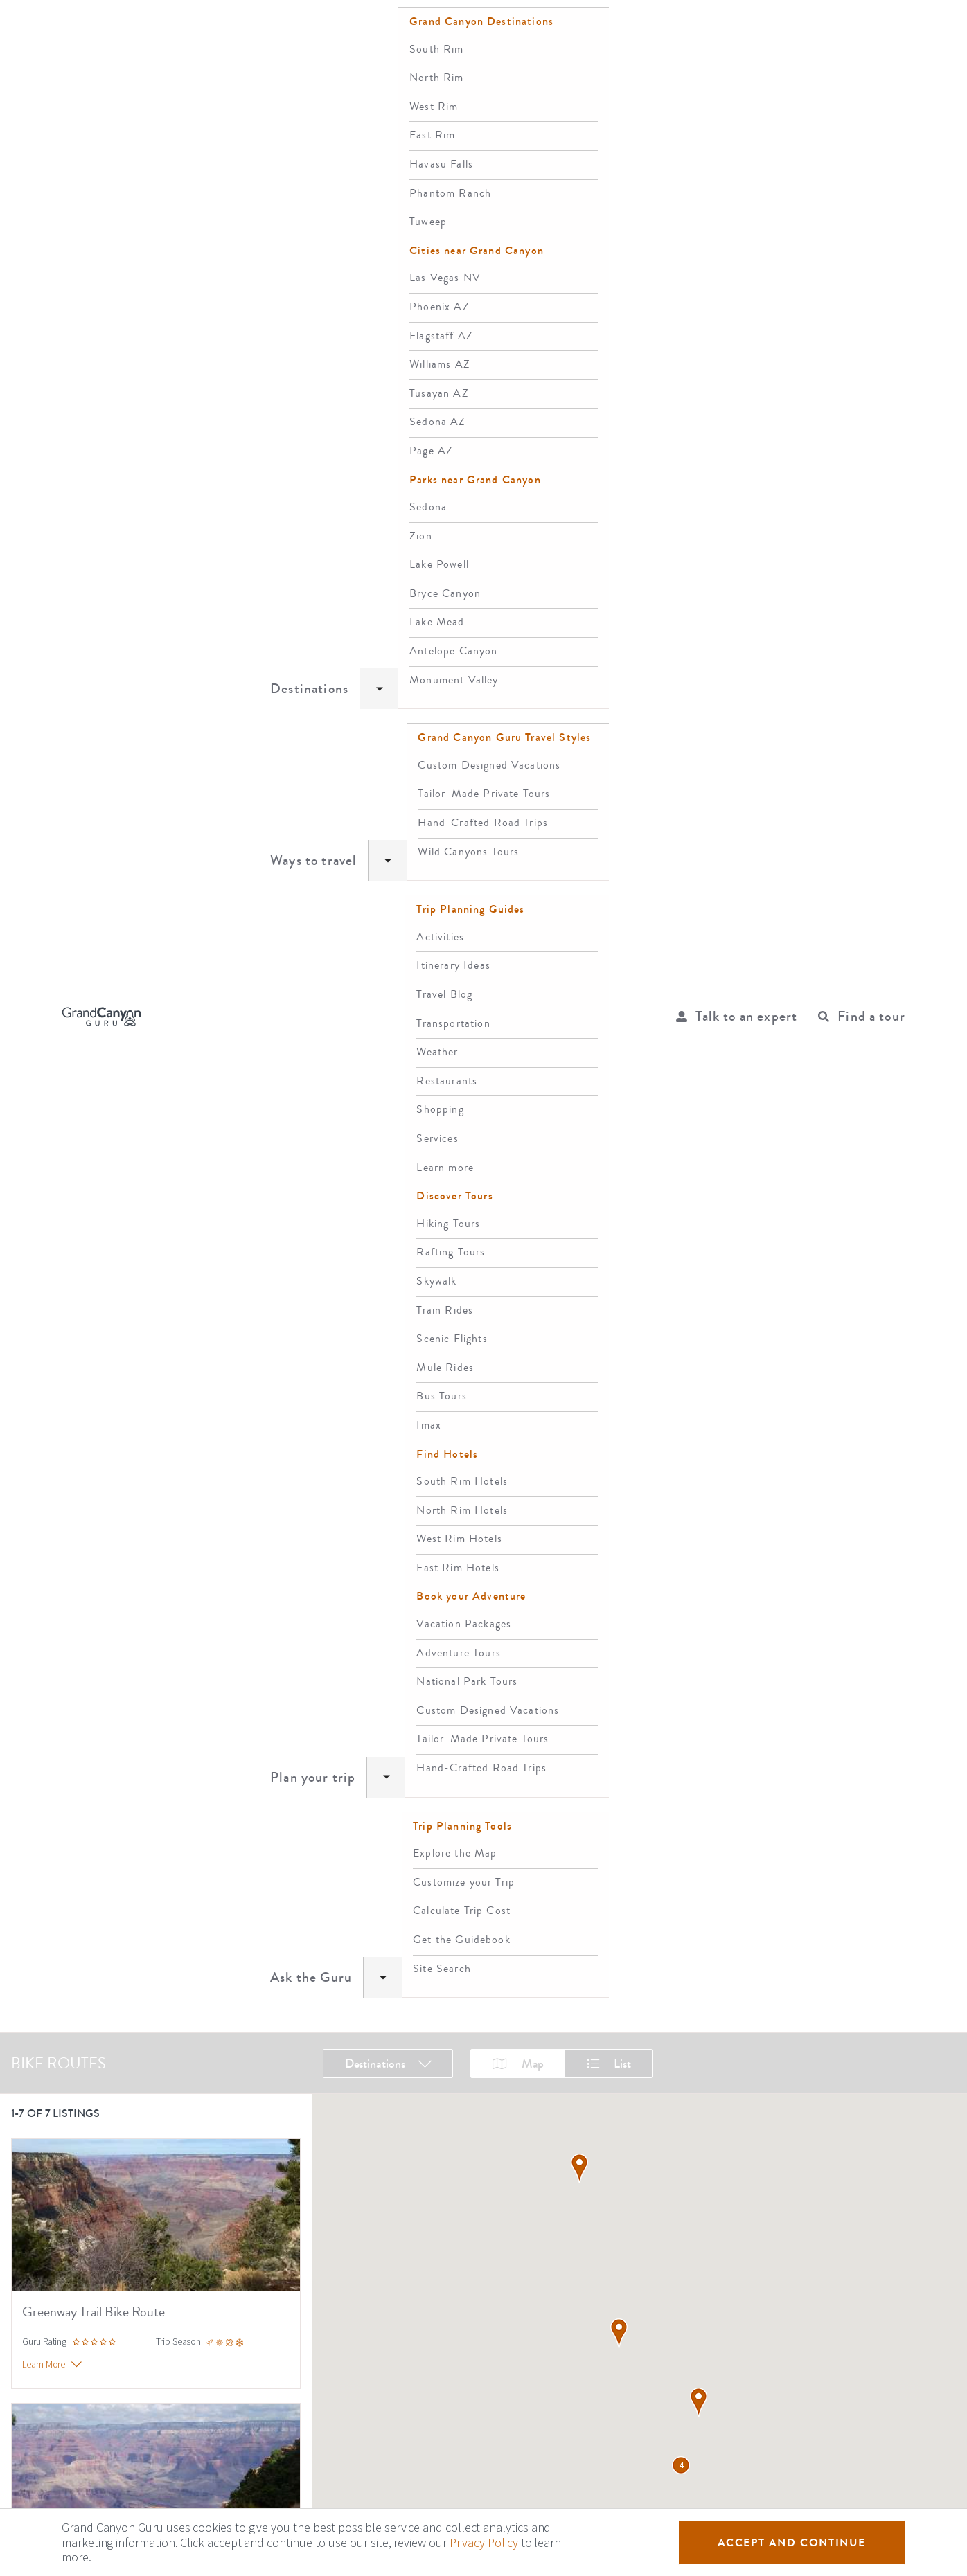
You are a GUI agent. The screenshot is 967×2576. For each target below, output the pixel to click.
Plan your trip (488, 27)
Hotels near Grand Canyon (226, 2239)
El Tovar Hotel (198, 2214)
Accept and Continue (792, 2542)
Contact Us (35, 2190)
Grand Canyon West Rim (220, 2388)
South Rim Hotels (206, 2190)
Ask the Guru (594, 27)
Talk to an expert (746, 27)
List (609, 86)
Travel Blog (47, 2339)
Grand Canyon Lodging (218, 2165)
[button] (619, 1344)
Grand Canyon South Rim (223, 2339)
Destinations (276, 27)
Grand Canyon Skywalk (73, 2412)
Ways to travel (380, 27)
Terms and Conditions (60, 2239)
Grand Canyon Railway (72, 2388)
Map (518, 86)
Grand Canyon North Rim (222, 2363)
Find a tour (871, 27)
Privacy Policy (42, 2214)
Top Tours (44, 2363)
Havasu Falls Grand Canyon (227, 2412)
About (24, 2165)
